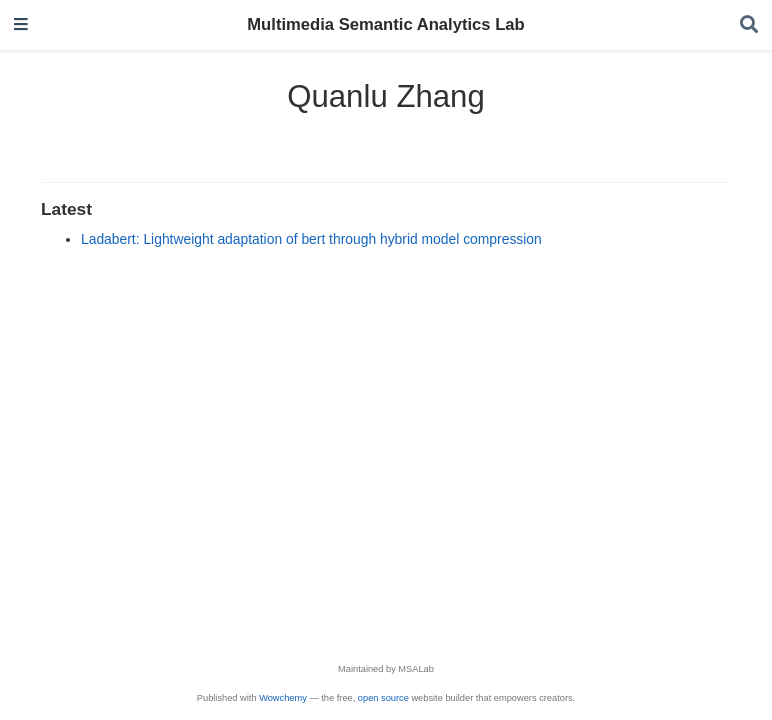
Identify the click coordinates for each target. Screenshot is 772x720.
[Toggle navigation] (21, 25)
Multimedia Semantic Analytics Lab (385, 24)
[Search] (749, 25)
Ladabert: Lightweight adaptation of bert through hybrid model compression (311, 239)
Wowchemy (283, 698)
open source (383, 698)
